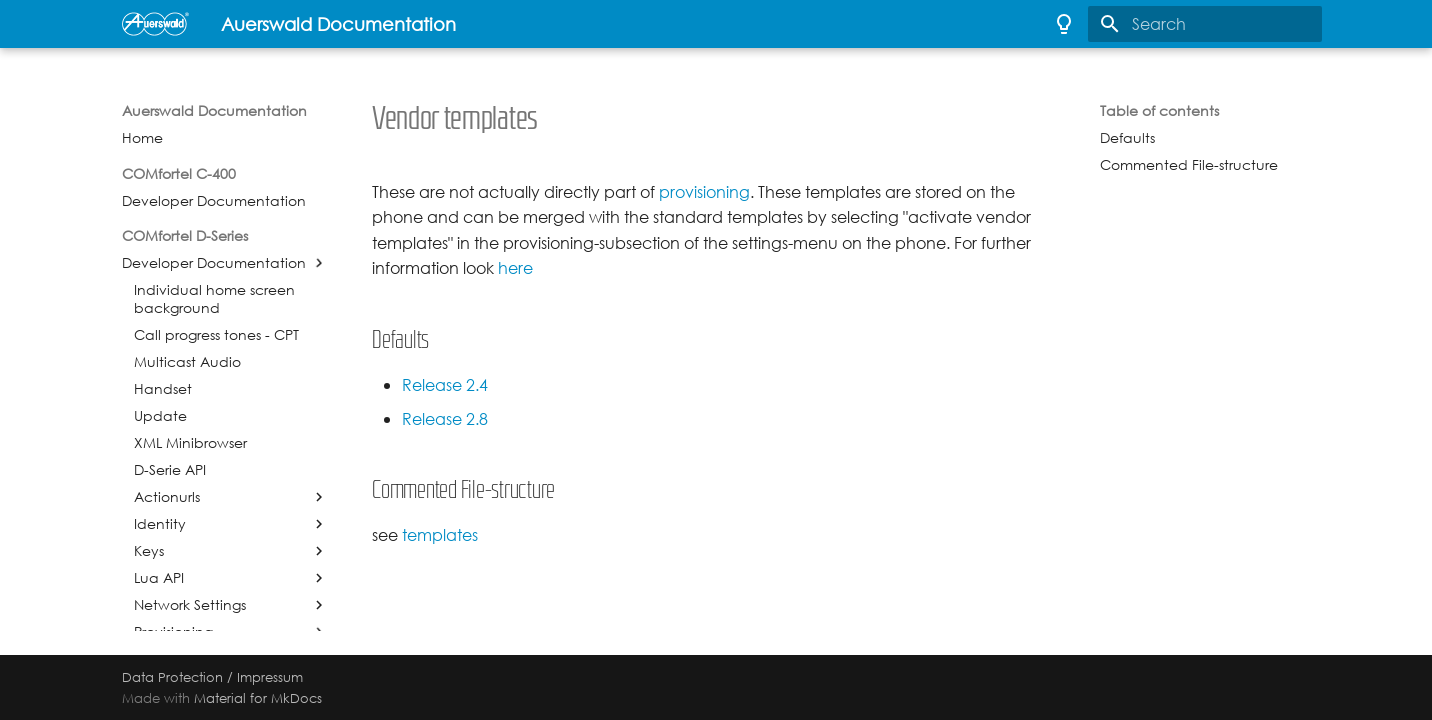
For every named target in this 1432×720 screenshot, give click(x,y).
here (515, 268)
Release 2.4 (445, 385)
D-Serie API (170, 470)
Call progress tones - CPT (216, 335)
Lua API (159, 578)
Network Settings (190, 605)
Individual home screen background (214, 299)
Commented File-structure (1189, 165)
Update (160, 416)
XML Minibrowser (190, 443)
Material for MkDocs (258, 698)
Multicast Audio (187, 362)
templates (440, 535)
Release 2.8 (445, 419)
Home (142, 138)
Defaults (1127, 138)
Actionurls (167, 497)
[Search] (1205, 24)
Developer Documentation (214, 201)
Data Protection (172, 677)
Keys (149, 551)
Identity (160, 524)
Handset (163, 389)
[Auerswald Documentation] (155, 24)
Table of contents (1159, 111)
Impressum (270, 677)
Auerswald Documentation (214, 111)
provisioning (704, 192)
